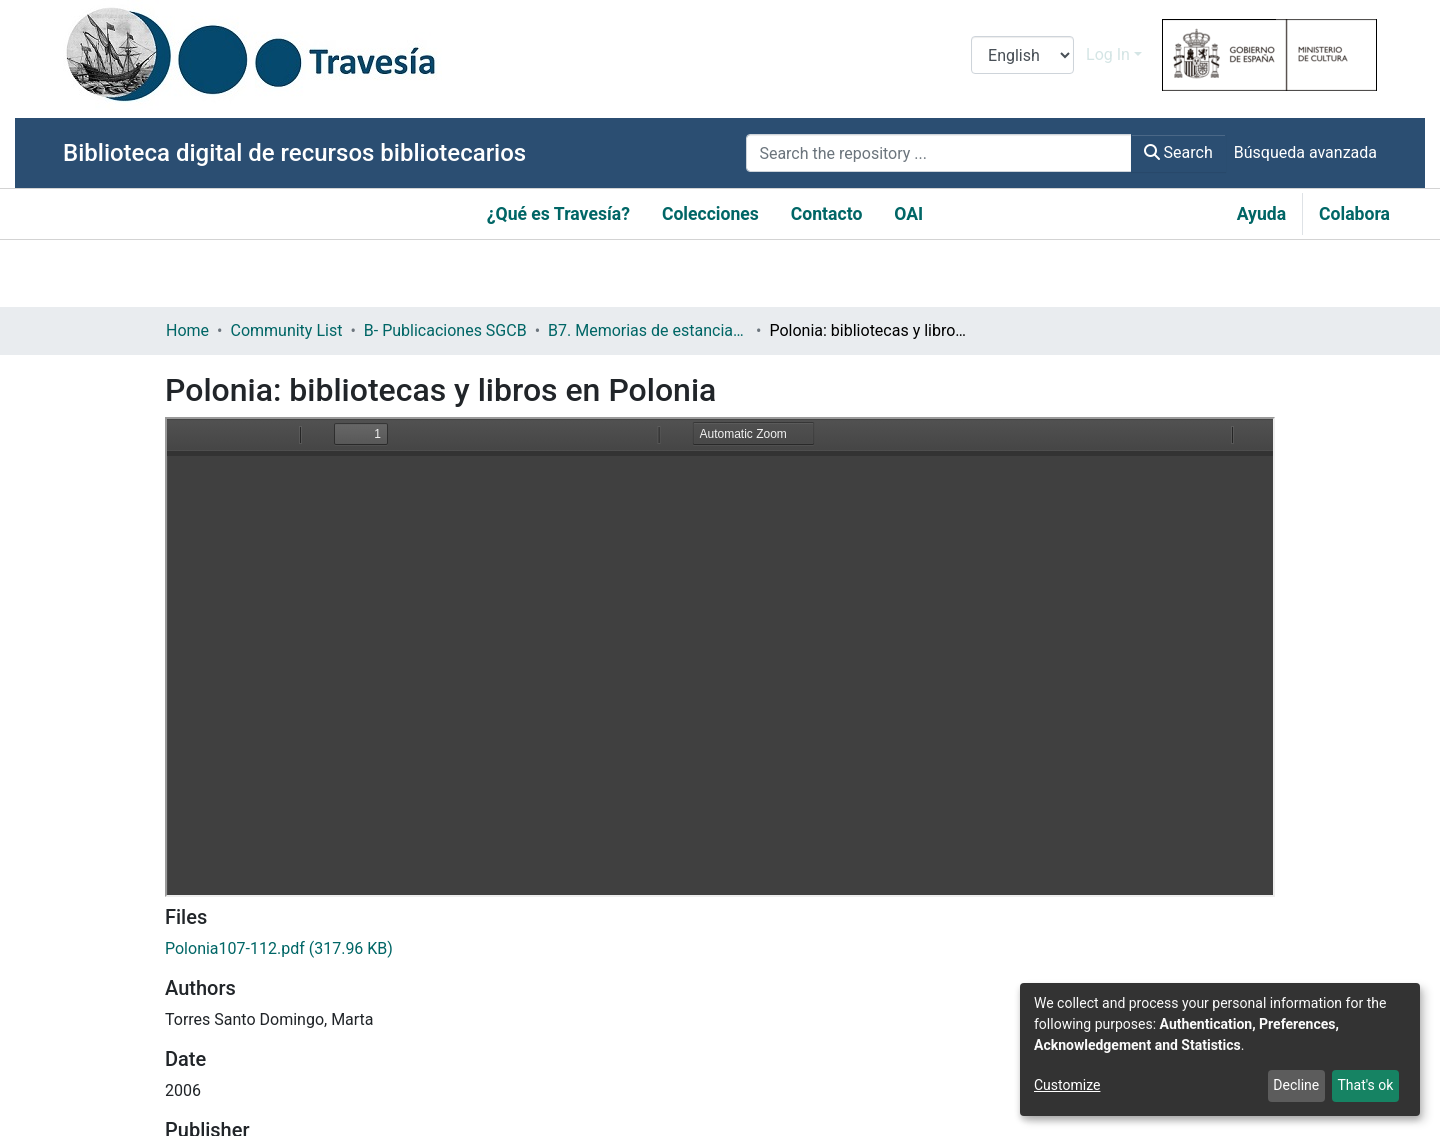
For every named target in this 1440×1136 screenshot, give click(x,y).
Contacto (827, 214)
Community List (286, 330)
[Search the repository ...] (938, 153)
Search (1178, 152)
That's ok (1365, 1085)
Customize (1067, 1085)
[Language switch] (1022, 55)
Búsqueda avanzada (1305, 152)
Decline (1296, 1085)
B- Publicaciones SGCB (445, 330)
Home (187, 330)
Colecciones (710, 214)
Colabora (1354, 214)
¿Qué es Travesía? (558, 214)
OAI (908, 214)
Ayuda (1261, 214)
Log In (1108, 54)
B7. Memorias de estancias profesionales (648, 330)
